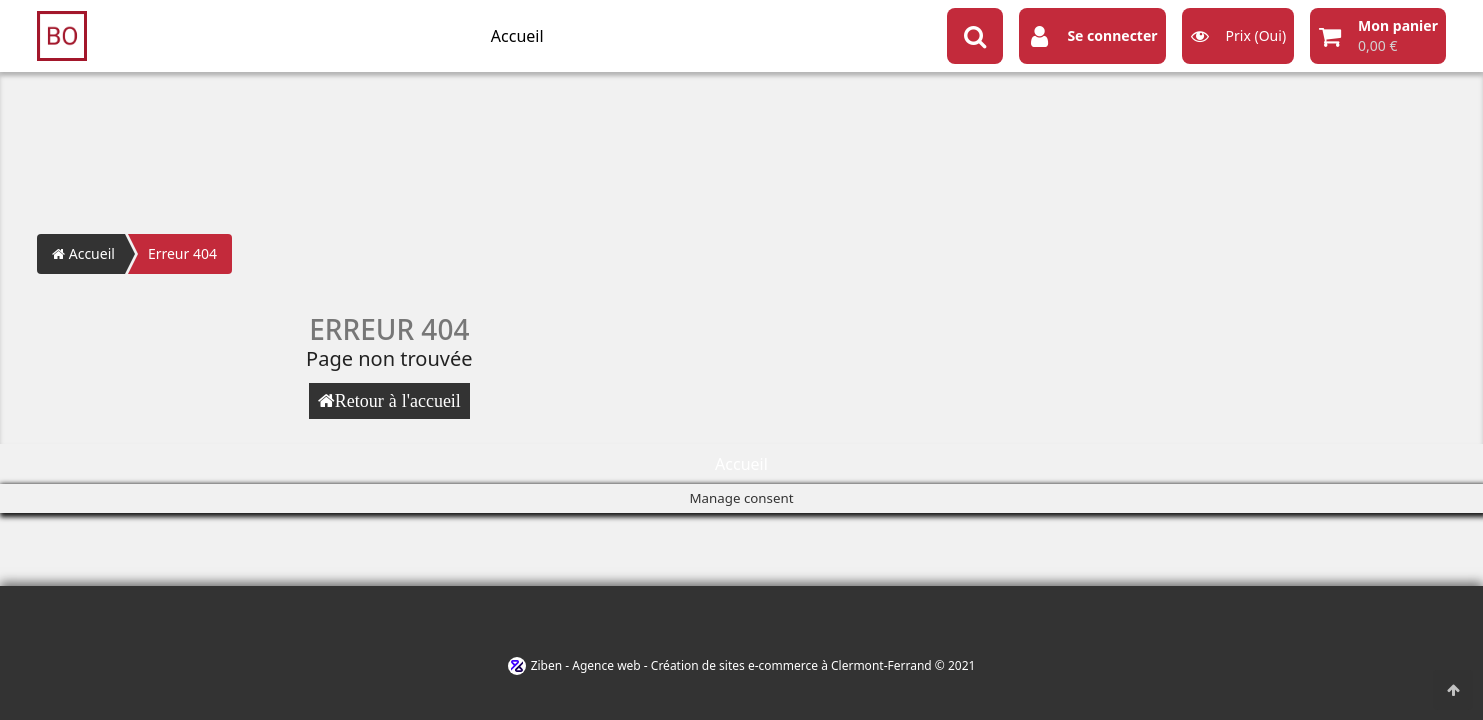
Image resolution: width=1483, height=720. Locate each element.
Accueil (517, 36)
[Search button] (975, 36)
